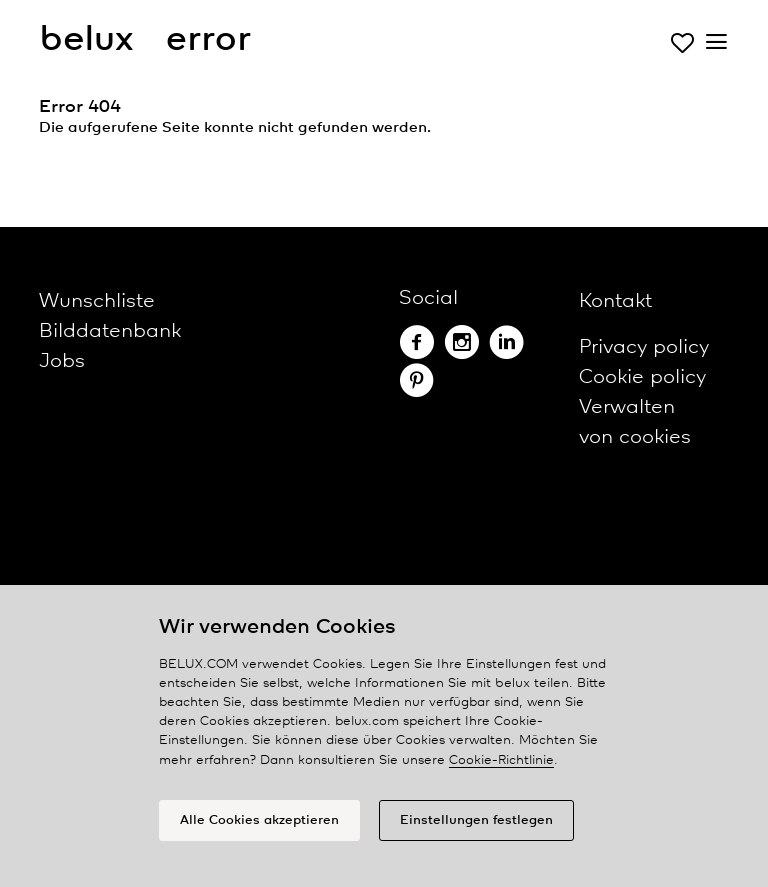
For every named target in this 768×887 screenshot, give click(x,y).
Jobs (62, 361)
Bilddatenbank (110, 331)
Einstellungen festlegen (476, 820)
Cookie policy (642, 377)
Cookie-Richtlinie (501, 760)
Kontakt (615, 301)
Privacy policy (644, 347)
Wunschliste (97, 301)
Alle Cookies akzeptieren (259, 820)
